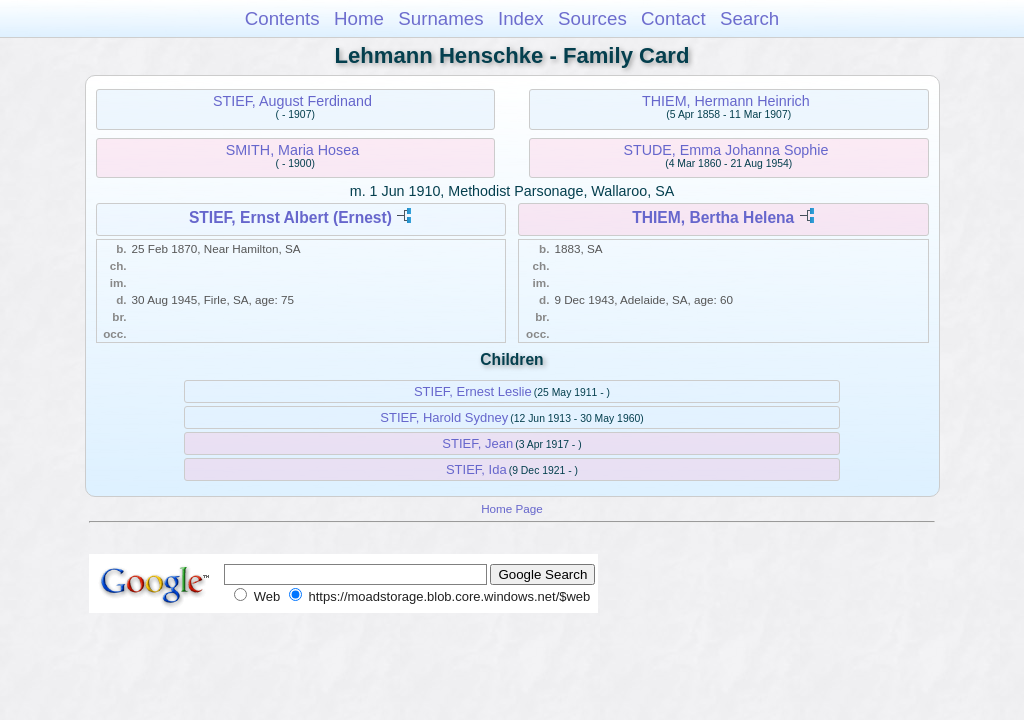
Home (359, 18)
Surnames (440, 18)
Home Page (512, 508)
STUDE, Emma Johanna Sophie (725, 150)
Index (521, 18)
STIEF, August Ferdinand (292, 101)
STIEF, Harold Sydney (444, 417)
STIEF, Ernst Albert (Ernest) (290, 217)
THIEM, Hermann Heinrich (726, 101)
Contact (673, 18)
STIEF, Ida (476, 469)
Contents (282, 18)
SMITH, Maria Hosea (292, 150)
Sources (592, 18)
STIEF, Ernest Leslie (473, 391)
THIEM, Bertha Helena (713, 217)
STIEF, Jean (477, 443)
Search (749, 18)
